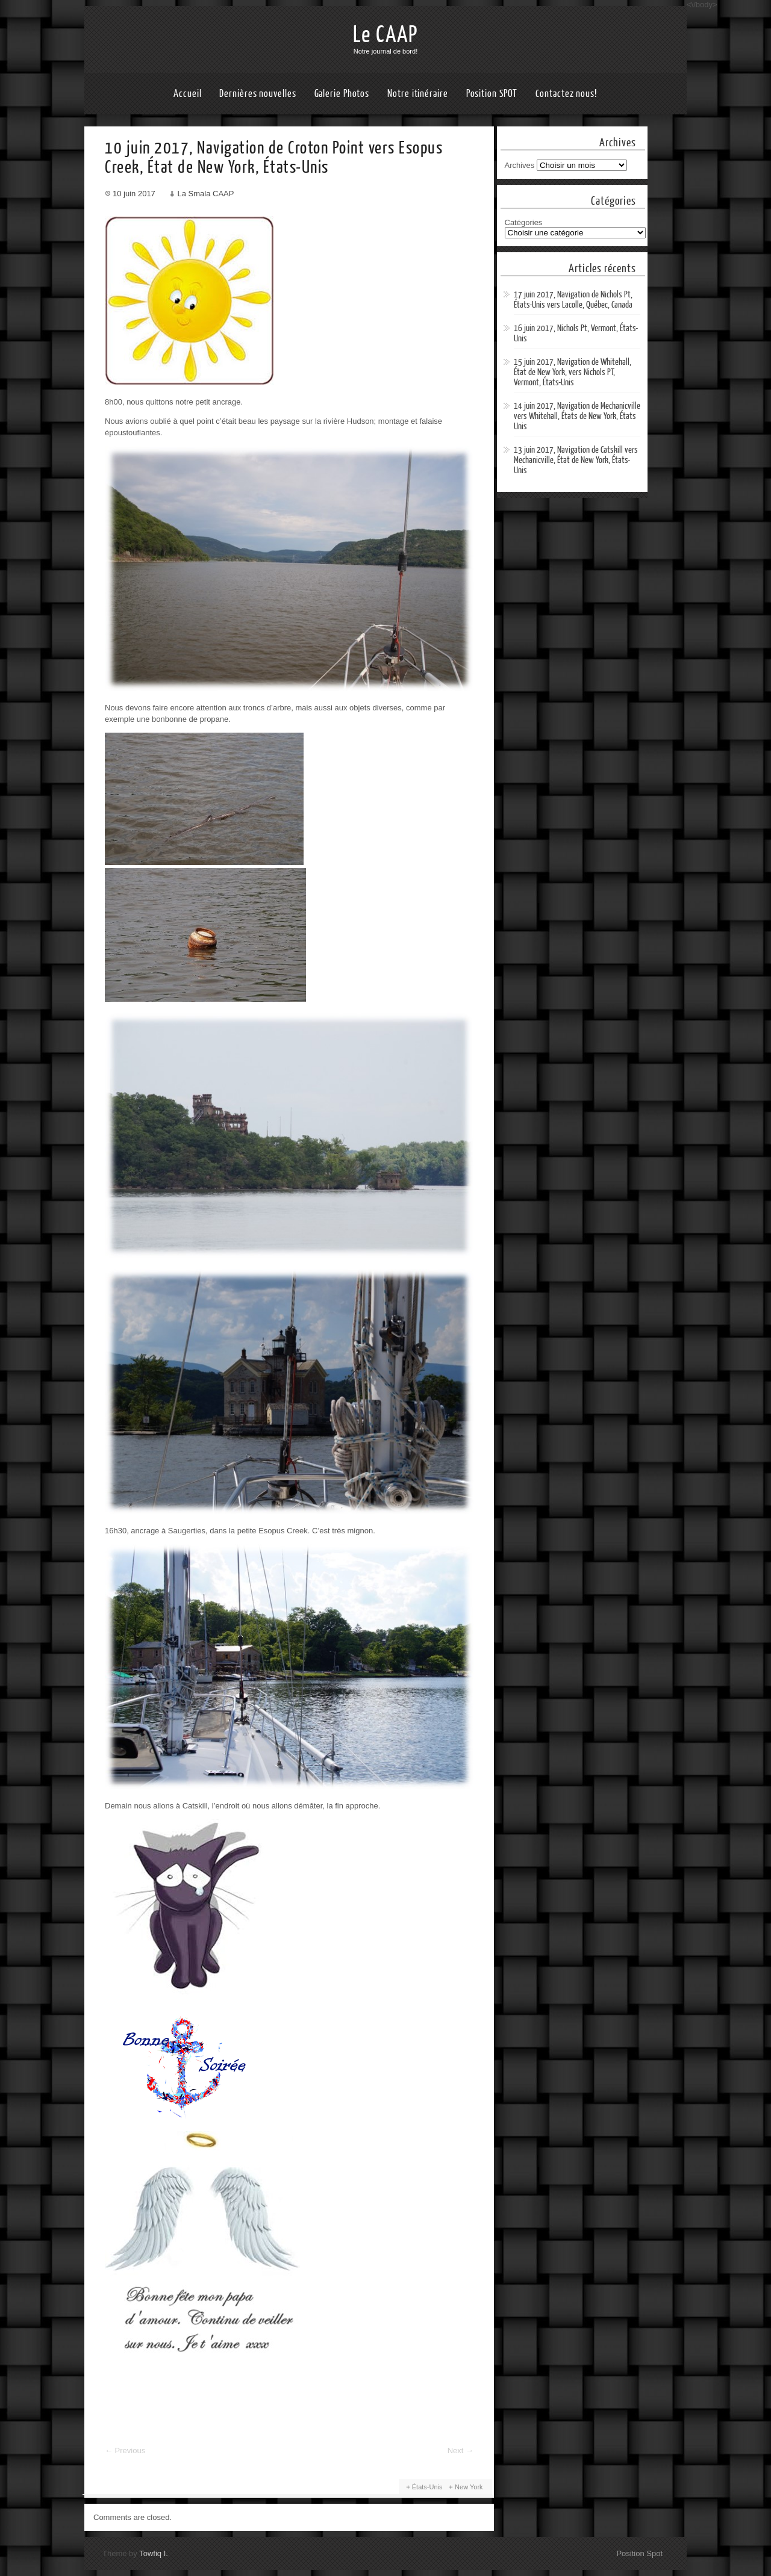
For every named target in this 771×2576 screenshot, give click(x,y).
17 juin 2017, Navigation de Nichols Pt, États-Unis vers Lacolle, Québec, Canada (573, 300)
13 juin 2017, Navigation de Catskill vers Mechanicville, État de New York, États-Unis (576, 460)
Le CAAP (385, 35)
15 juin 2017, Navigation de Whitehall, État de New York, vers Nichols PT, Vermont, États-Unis (572, 372)
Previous (125, 2450)
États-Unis (427, 2487)
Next (460, 2450)
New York (468, 2487)
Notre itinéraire (417, 93)
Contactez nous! (566, 93)
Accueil (187, 93)
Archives (520, 165)
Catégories (524, 222)
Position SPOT (492, 93)
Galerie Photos (342, 93)
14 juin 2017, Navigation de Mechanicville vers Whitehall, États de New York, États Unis (577, 416)
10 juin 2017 (134, 193)
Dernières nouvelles (257, 93)
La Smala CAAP (205, 193)
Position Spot (639, 2553)
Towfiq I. (153, 2553)
